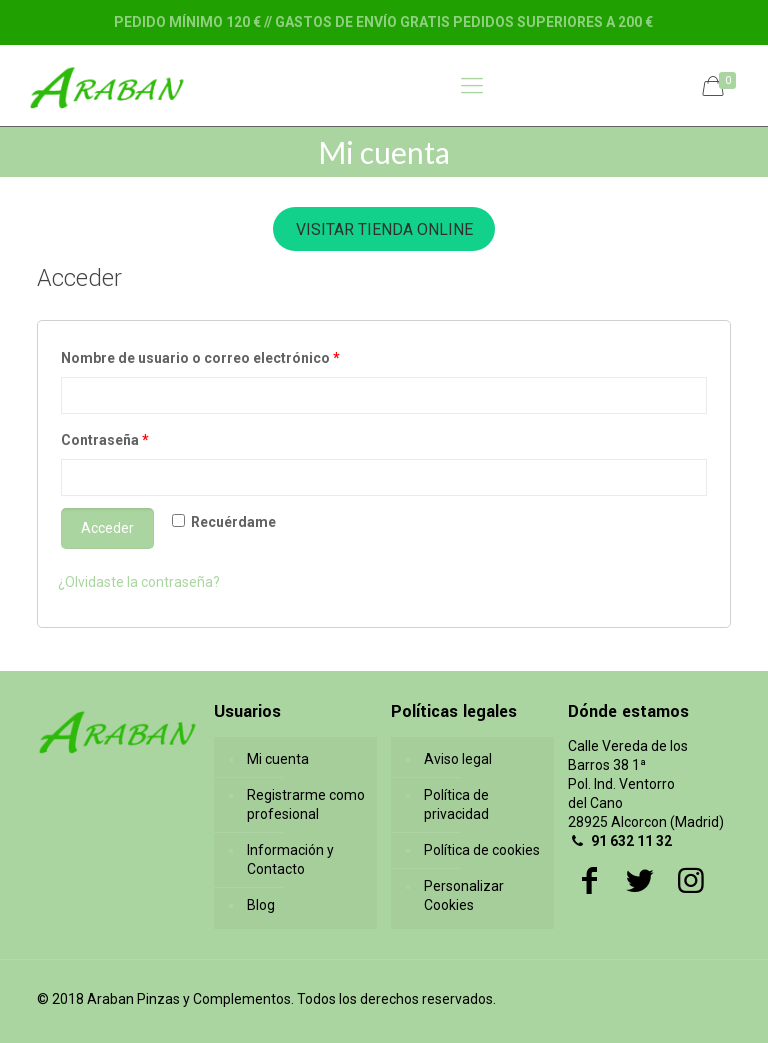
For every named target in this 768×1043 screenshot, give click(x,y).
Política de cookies (482, 850)
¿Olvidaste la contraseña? (139, 582)
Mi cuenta (278, 759)
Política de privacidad (456, 804)
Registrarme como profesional (306, 804)
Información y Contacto (290, 859)
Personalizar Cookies (464, 895)
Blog (261, 905)
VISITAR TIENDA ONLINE (384, 229)
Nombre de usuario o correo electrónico (200, 358)
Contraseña (105, 440)
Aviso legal (458, 759)
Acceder (107, 528)
